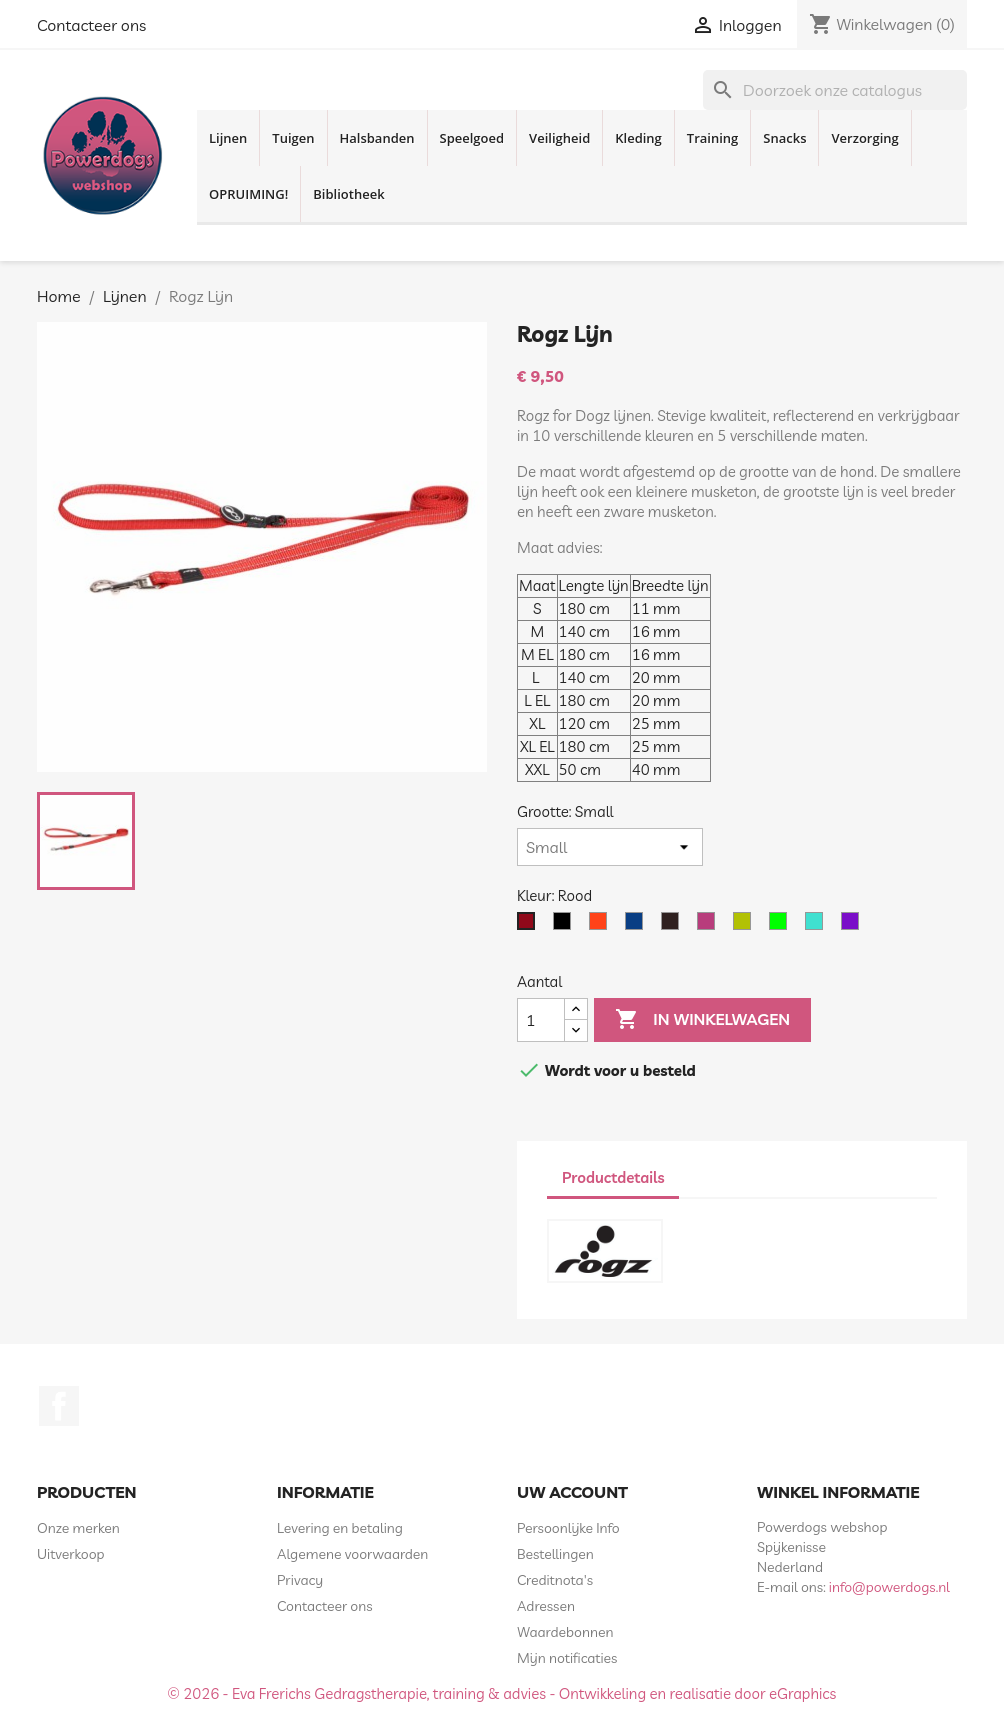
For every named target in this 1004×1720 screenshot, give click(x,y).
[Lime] (782, 926)
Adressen (546, 1606)
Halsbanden (377, 138)
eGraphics (802, 1693)
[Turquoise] (818, 926)
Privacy (300, 1580)
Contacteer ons (91, 25)
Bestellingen (555, 1554)
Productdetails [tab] (613, 1177)
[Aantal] (541, 1020)
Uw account (572, 1492)
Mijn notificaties (567, 1658)
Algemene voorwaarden (352, 1554)
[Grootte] (610, 847)
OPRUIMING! (248, 194)
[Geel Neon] (746, 926)
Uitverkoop (71, 1554)
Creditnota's (555, 1580)
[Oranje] (602, 926)
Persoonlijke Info (568, 1528)
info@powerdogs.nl (889, 1587)
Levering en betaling (340, 1528)
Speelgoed (472, 138)
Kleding (638, 138)
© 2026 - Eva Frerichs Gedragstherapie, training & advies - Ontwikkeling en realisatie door (469, 1693)
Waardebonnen (565, 1632)
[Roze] (710, 926)
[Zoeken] (835, 90)
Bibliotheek (348, 194)
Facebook (59, 1406)
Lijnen (228, 138)
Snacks (784, 138)
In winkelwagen (702, 1020)
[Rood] (530, 926)
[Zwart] (566, 926)
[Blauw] (638, 926)
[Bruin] (674, 926)
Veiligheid (559, 138)
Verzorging (864, 138)
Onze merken (78, 1528)
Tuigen (293, 138)
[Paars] (854, 926)
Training (712, 138)
